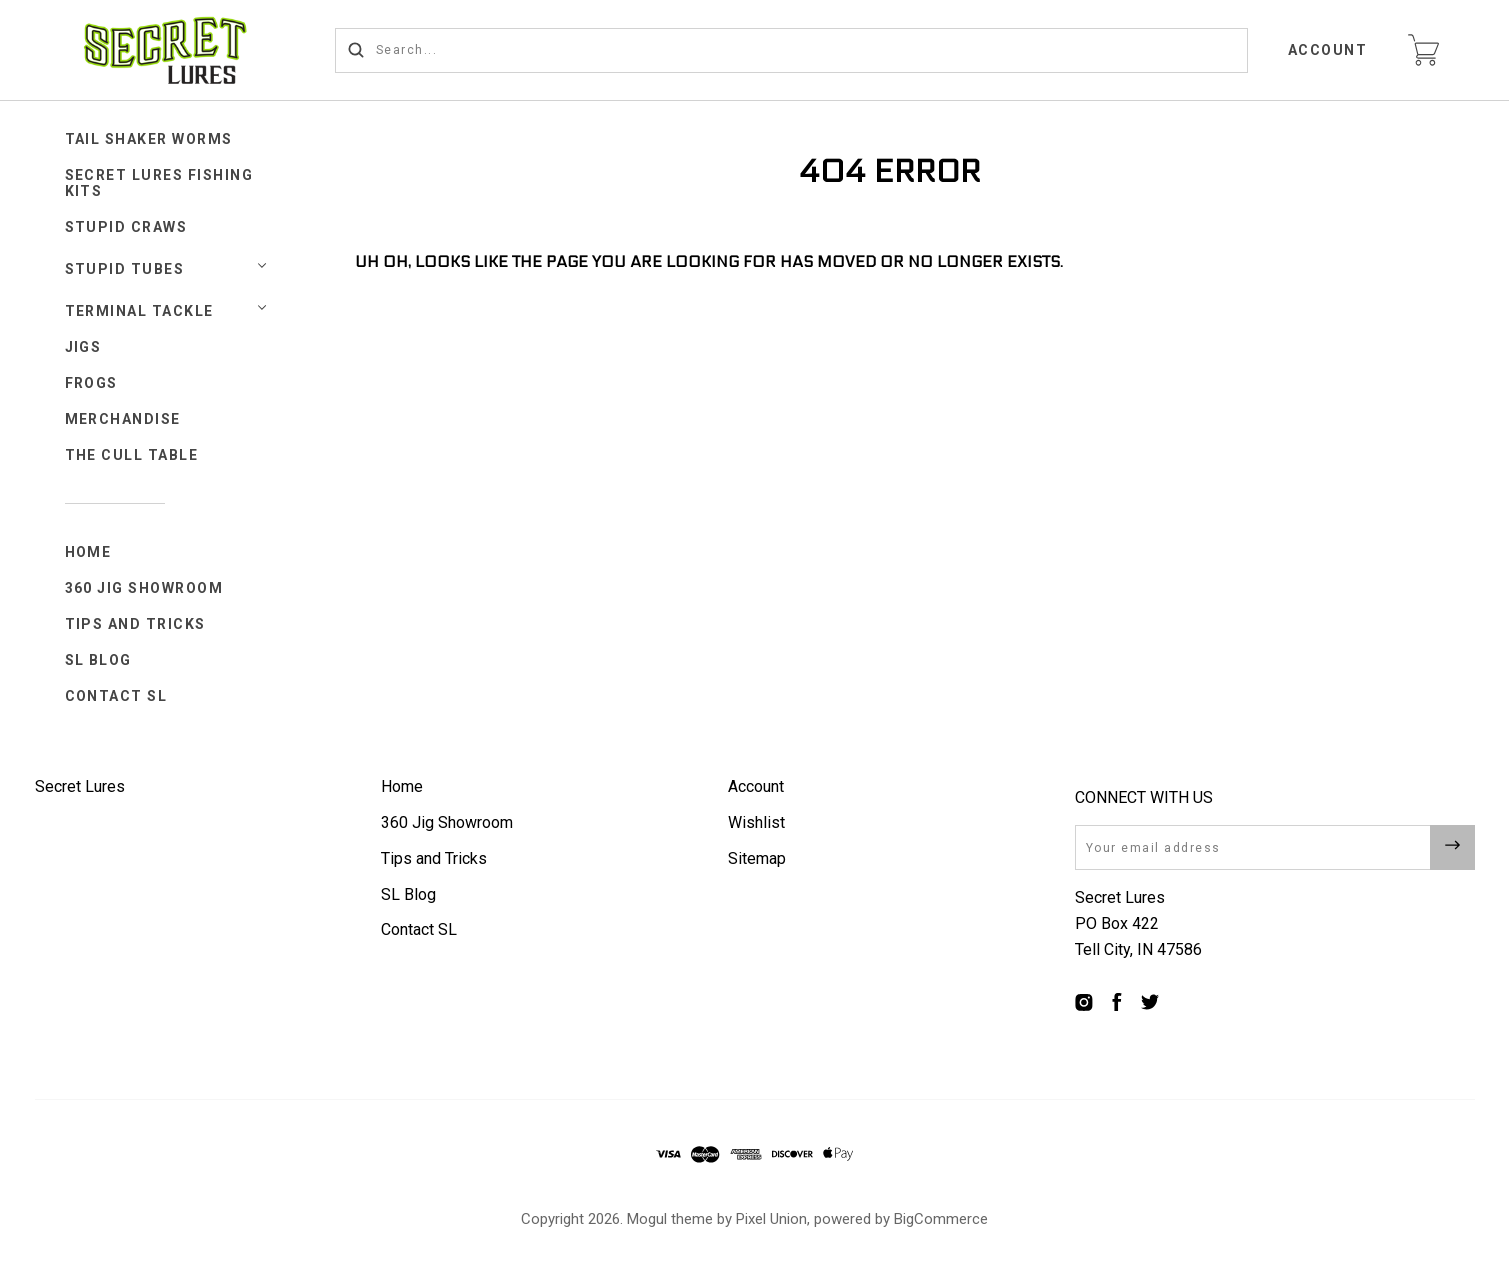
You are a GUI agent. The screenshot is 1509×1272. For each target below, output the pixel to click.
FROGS (92, 383)
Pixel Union (771, 1219)
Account (1328, 50)
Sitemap (757, 858)
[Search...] (792, 50)
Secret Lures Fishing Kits (159, 183)
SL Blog (99, 660)
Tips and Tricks (136, 624)
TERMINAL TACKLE (140, 311)
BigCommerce (941, 1219)
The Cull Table (132, 455)
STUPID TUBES (125, 269)
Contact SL (116, 696)
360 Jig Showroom (144, 588)
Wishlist (756, 822)
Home (88, 552)
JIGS (83, 347)
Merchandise (123, 419)
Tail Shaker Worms (149, 139)
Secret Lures (80, 786)
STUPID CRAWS (126, 227)
